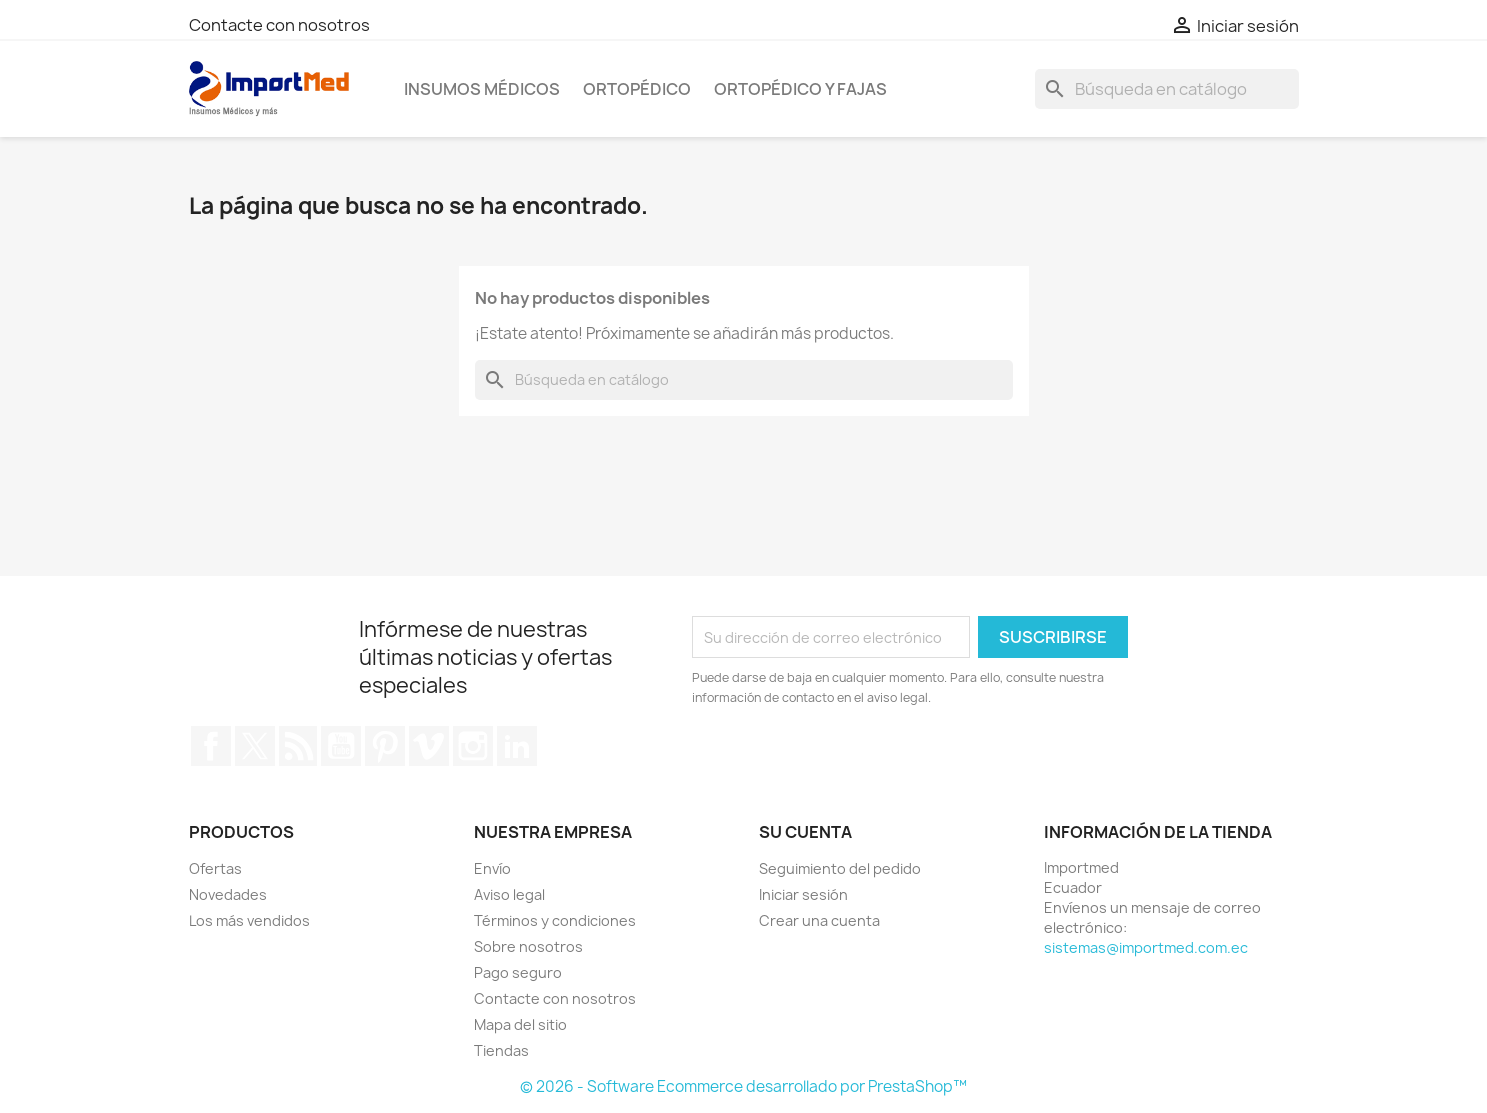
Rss (298, 746)
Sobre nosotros (528, 946)
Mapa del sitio (520, 1024)
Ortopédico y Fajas (800, 89)
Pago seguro (518, 972)
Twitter (255, 746)
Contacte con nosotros (279, 25)
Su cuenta (805, 832)
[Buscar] (1167, 89)
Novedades (228, 894)
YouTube (341, 746)
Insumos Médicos (482, 89)
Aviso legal (509, 894)
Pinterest (385, 746)
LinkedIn (517, 746)
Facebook (211, 746)
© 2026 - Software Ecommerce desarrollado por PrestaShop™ (743, 1086)
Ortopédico (637, 89)
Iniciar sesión (803, 894)
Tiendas (501, 1050)
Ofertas (215, 868)
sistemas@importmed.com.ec (1146, 947)
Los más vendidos (249, 920)
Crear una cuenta (819, 920)
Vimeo (429, 746)
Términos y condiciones (555, 920)
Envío (492, 868)
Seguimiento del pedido (840, 868)
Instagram (473, 746)
